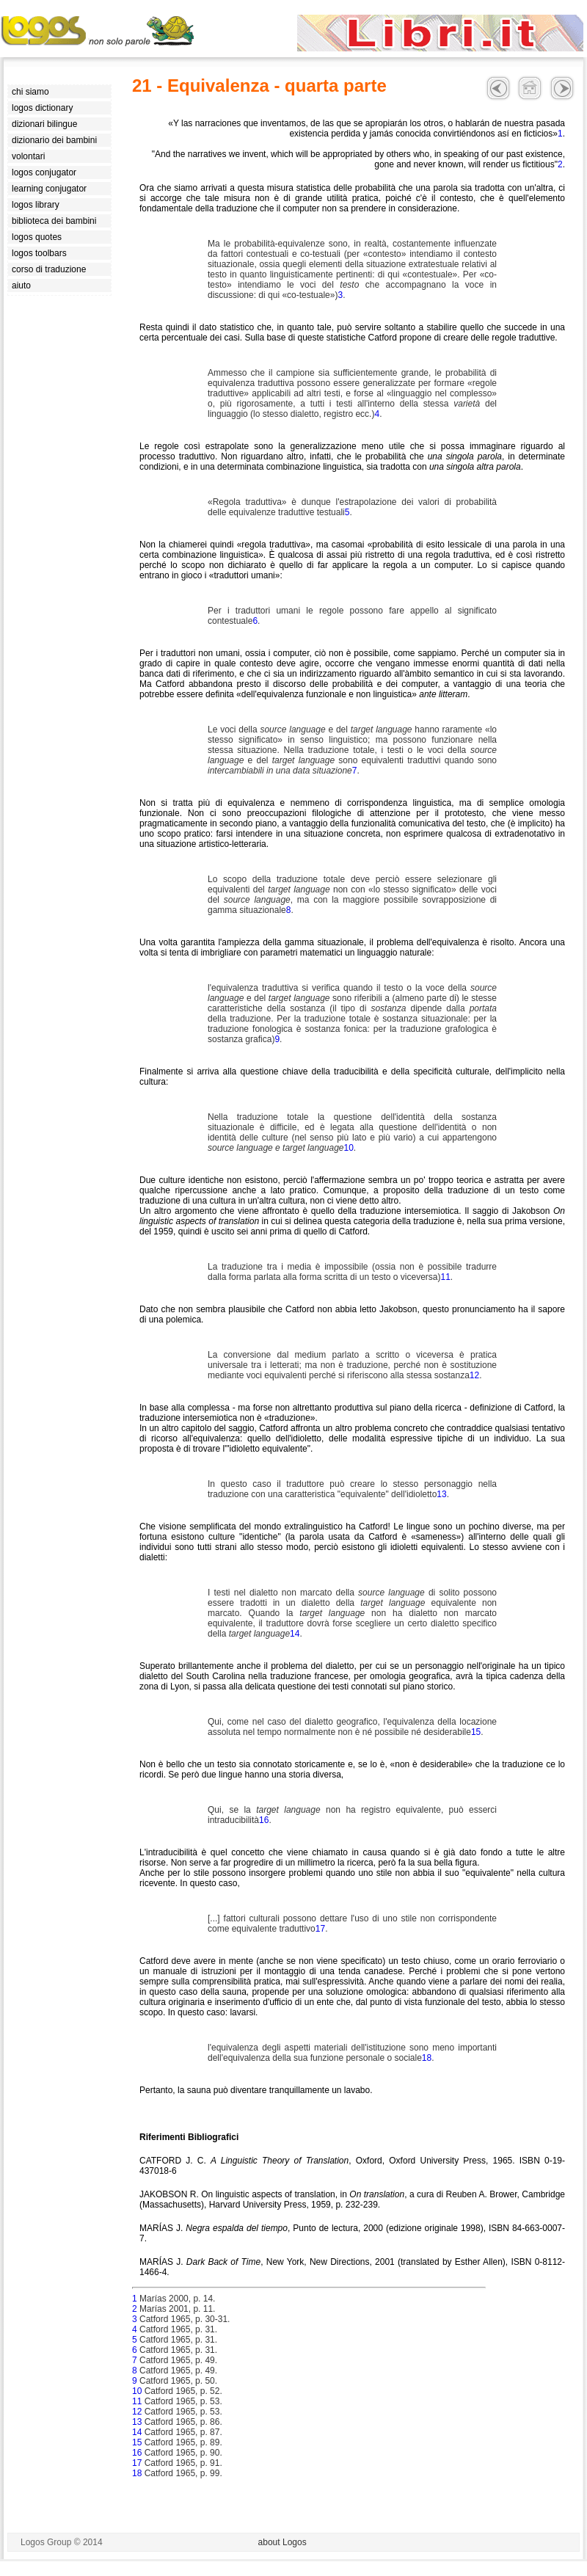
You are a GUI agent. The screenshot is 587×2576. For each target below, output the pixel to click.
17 (320, 1929)
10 (348, 1148)
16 (264, 1820)
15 (476, 1732)
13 (441, 1494)
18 (426, 2058)
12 (474, 1375)
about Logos (282, 2542)
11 (445, 1277)
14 (294, 1634)
